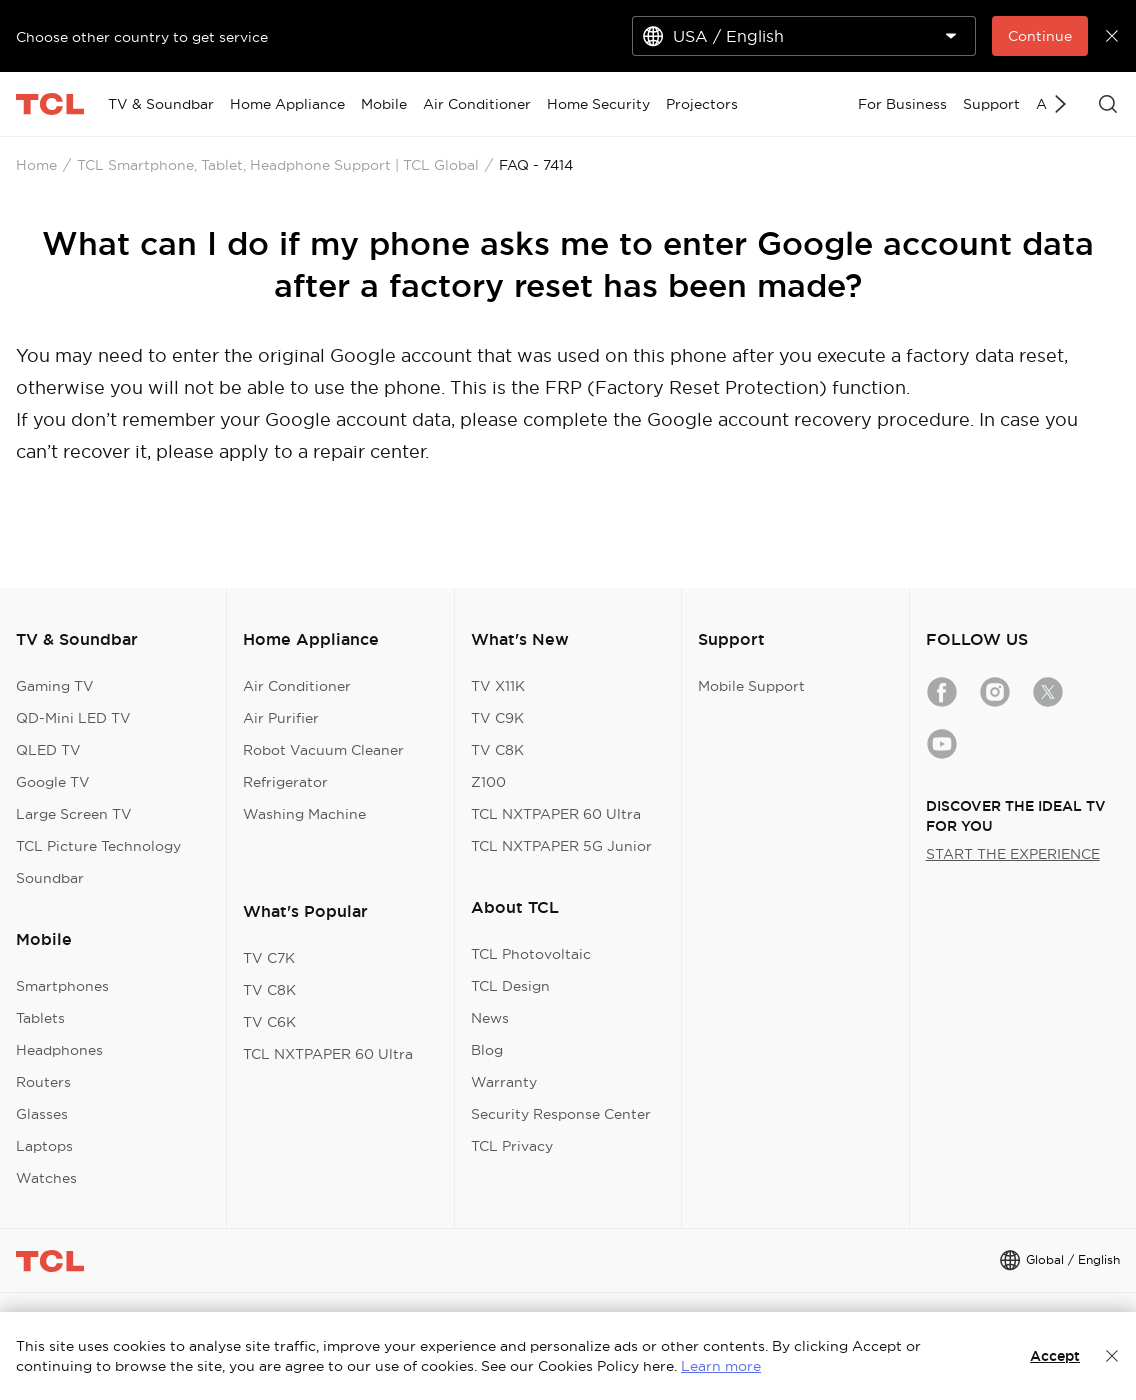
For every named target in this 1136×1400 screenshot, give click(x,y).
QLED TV (48, 750)
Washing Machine (304, 814)
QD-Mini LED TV (73, 718)
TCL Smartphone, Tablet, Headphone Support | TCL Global (278, 165)
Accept (1055, 1356)
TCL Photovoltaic (531, 954)
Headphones (59, 1050)
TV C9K (497, 718)
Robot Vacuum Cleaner (323, 750)
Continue (1040, 36)
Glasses (42, 1114)
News (490, 1018)
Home (36, 165)
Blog (487, 1050)
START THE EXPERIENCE (1013, 854)
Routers (43, 1082)
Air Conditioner (297, 686)
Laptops (44, 1146)
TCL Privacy (512, 1146)
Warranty (504, 1082)
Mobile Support (751, 686)
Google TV (53, 782)
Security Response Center (561, 1114)
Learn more (721, 1366)
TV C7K (269, 958)
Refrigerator (285, 782)
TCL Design (510, 986)
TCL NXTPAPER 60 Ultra (328, 1054)
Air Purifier (281, 718)
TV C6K (269, 1022)
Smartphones (62, 986)
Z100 (488, 782)
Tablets (40, 1018)
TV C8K (269, 990)
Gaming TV (55, 686)
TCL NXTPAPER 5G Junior (561, 846)
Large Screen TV (74, 814)
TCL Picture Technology (98, 846)
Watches (46, 1178)
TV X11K (498, 686)
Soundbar (50, 878)
